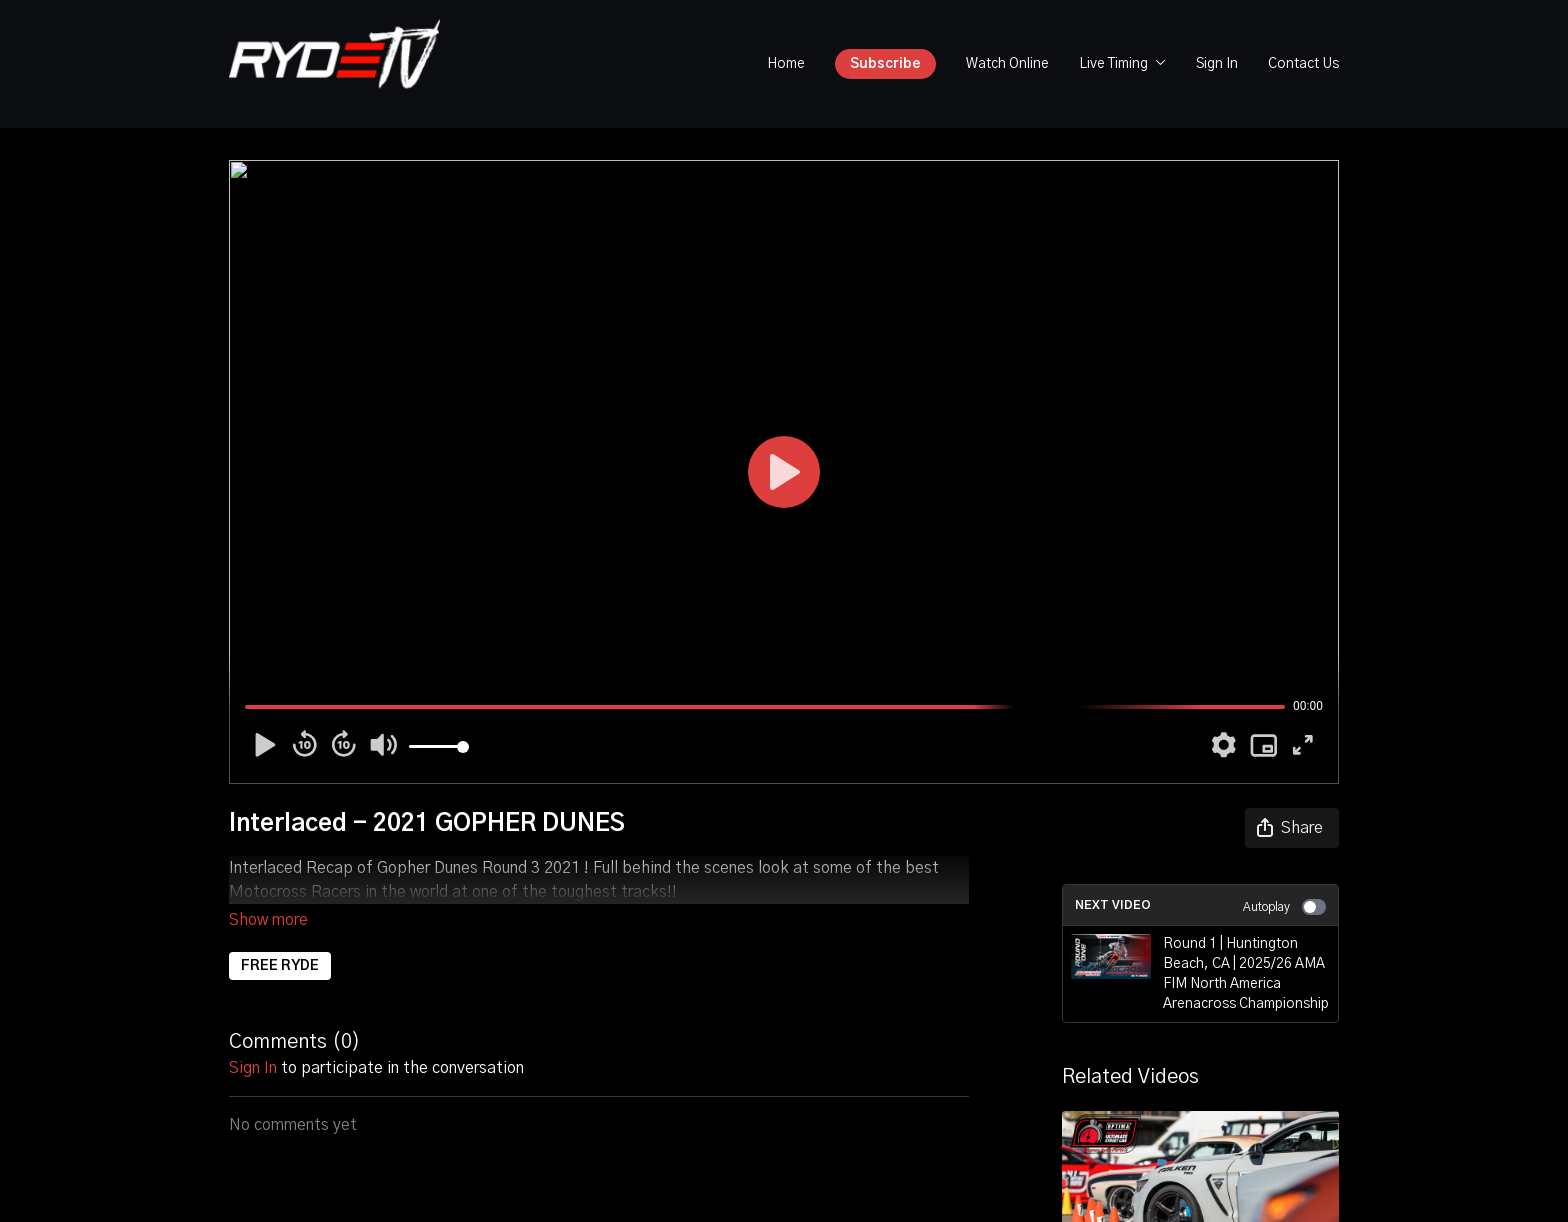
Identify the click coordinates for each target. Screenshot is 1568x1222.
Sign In (1217, 64)
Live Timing (1122, 64)
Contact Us (1303, 64)
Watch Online (1007, 64)
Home (786, 64)
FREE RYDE (280, 938)
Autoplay (1284, 907)
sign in (253, 1040)
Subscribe (885, 64)
